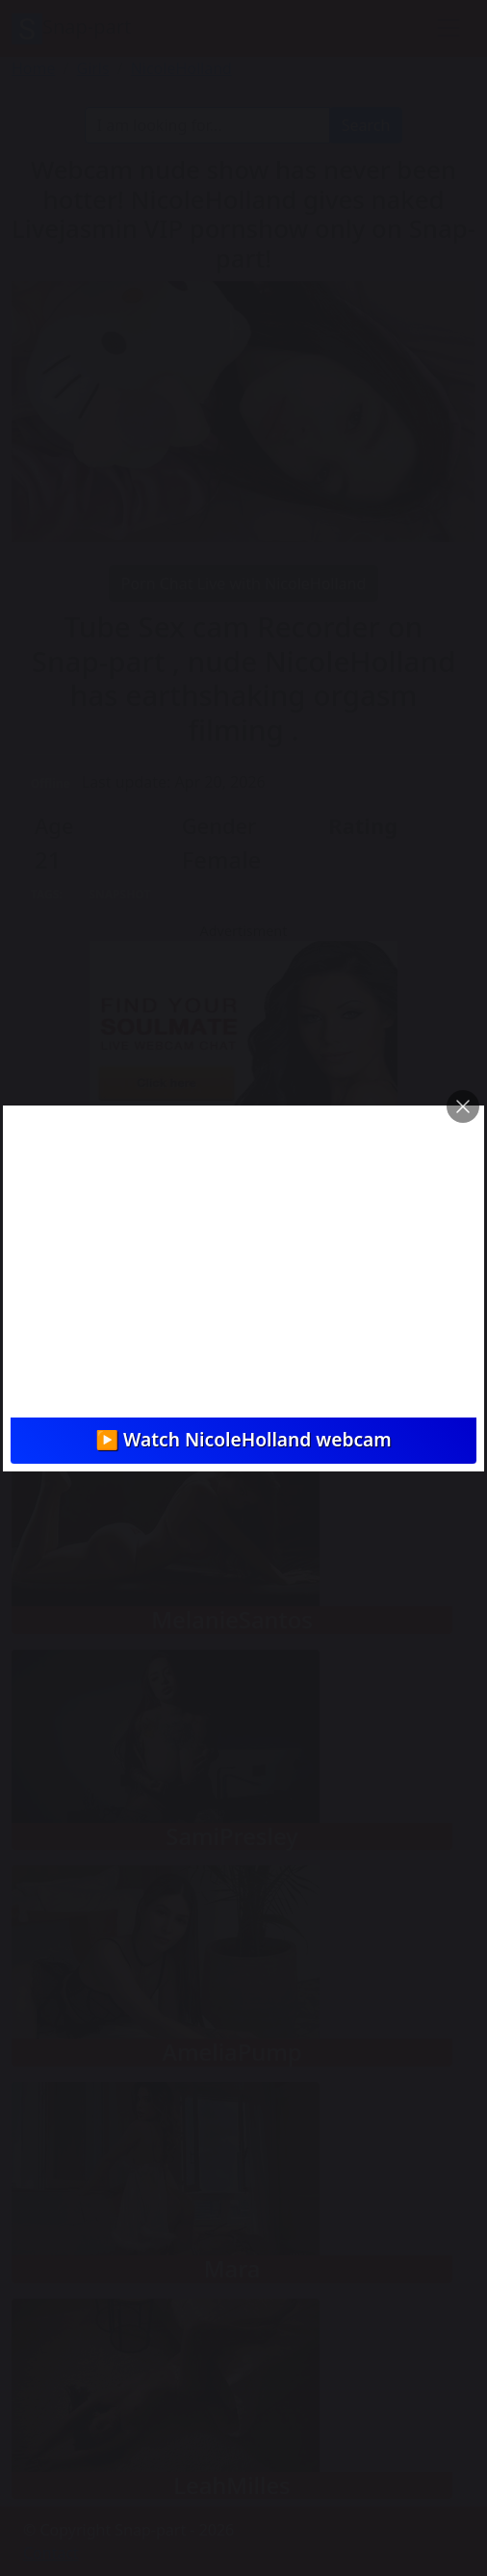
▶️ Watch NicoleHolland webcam (243, 1439)
